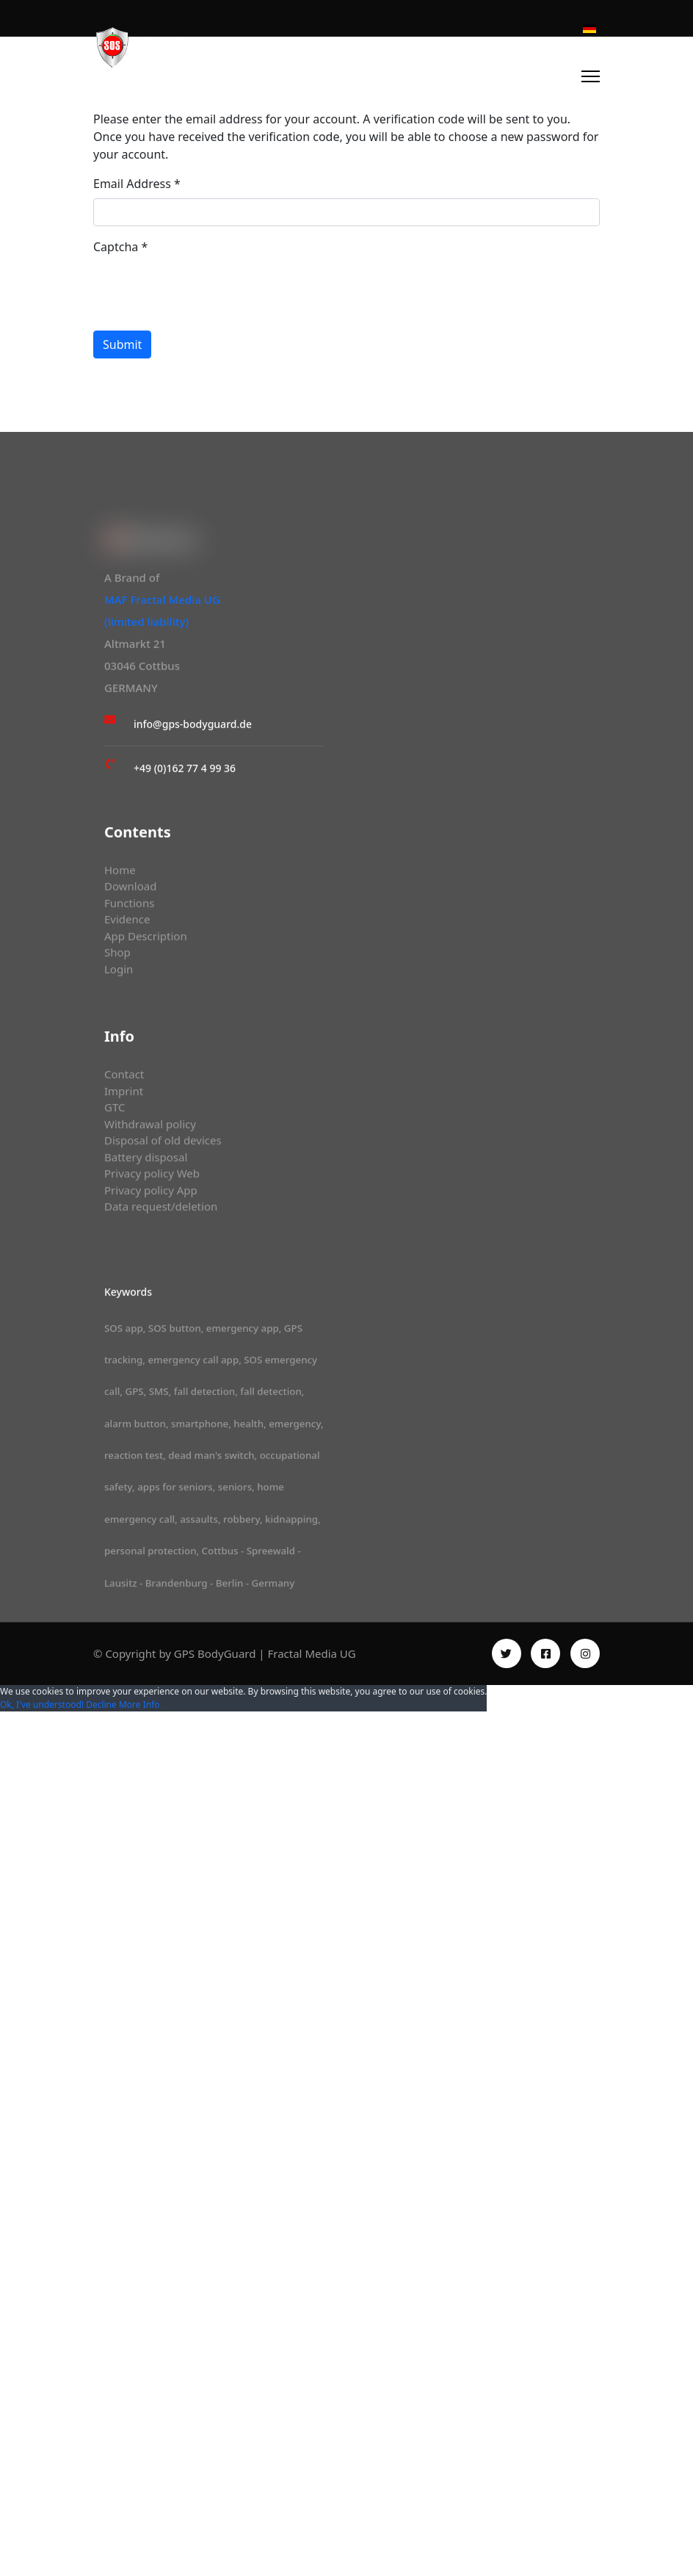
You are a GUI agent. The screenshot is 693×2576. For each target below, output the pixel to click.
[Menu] (590, 76)
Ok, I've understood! (42, 1704)
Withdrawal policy (151, 1126)
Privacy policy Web (153, 1176)
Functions (130, 905)
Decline (101, 1704)
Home (120, 872)
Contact (124, 1077)
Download (130, 889)
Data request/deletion (162, 1209)
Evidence (127, 922)
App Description (146, 938)
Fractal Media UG (311, 1653)
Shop (117, 955)
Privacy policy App (151, 1193)
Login (119, 971)
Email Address (137, 184)
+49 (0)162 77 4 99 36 (185, 771)
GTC (115, 1110)
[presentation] (204, 290)
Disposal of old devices (163, 1143)
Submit (122, 344)
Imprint (124, 1093)
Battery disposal (146, 1159)
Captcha (120, 247)
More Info (139, 1704)
